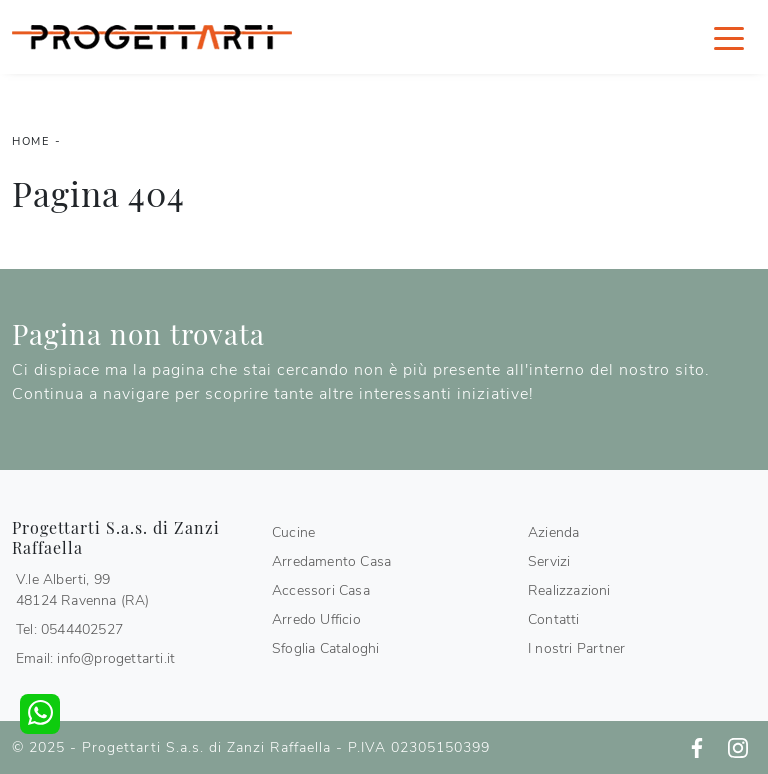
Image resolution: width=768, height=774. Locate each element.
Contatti (554, 619)
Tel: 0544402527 (69, 629)
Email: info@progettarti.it (95, 658)
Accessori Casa (321, 590)
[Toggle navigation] (729, 37)
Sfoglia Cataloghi (325, 648)
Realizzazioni (569, 590)
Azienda (553, 532)
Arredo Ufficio (316, 619)
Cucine (293, 532)
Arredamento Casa (331, 561)
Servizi (549, 561)
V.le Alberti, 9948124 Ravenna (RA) (83, 590)
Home (30, 141)
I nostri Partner (576, 648)
